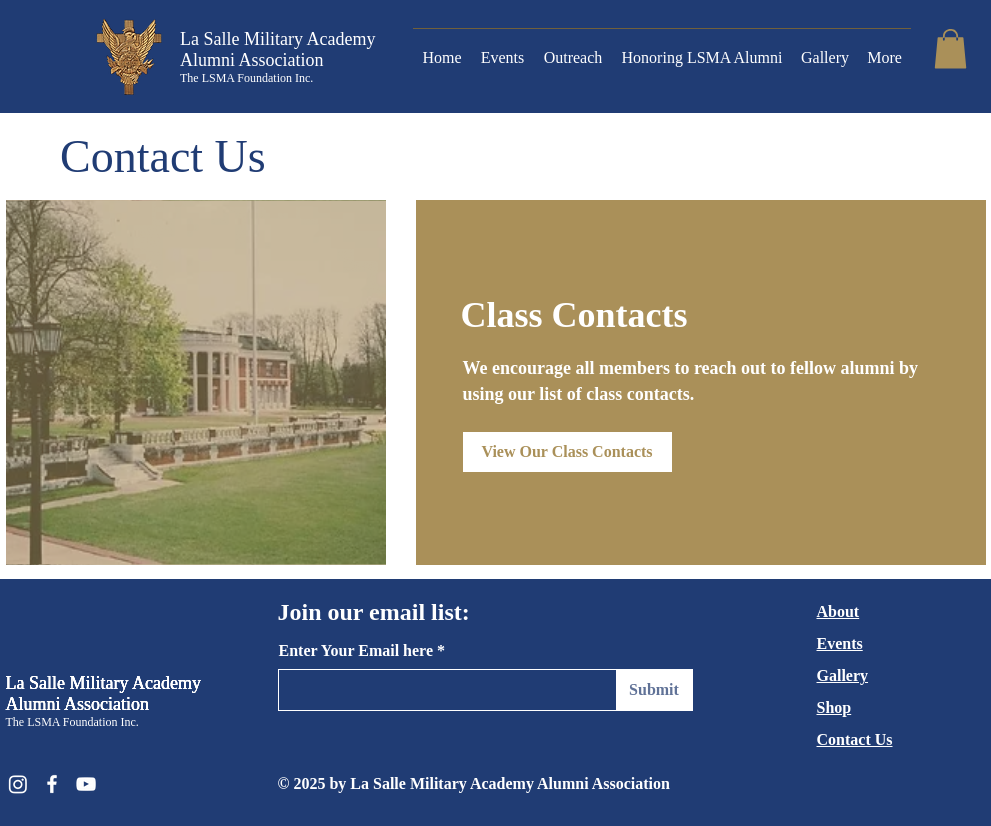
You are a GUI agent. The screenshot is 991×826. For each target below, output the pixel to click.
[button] (950, 48)
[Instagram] (18, 784)
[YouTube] (86, 784)
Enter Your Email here (356, 651)
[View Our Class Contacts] (567, 452)
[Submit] (654, 690)
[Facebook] (52, 784)
